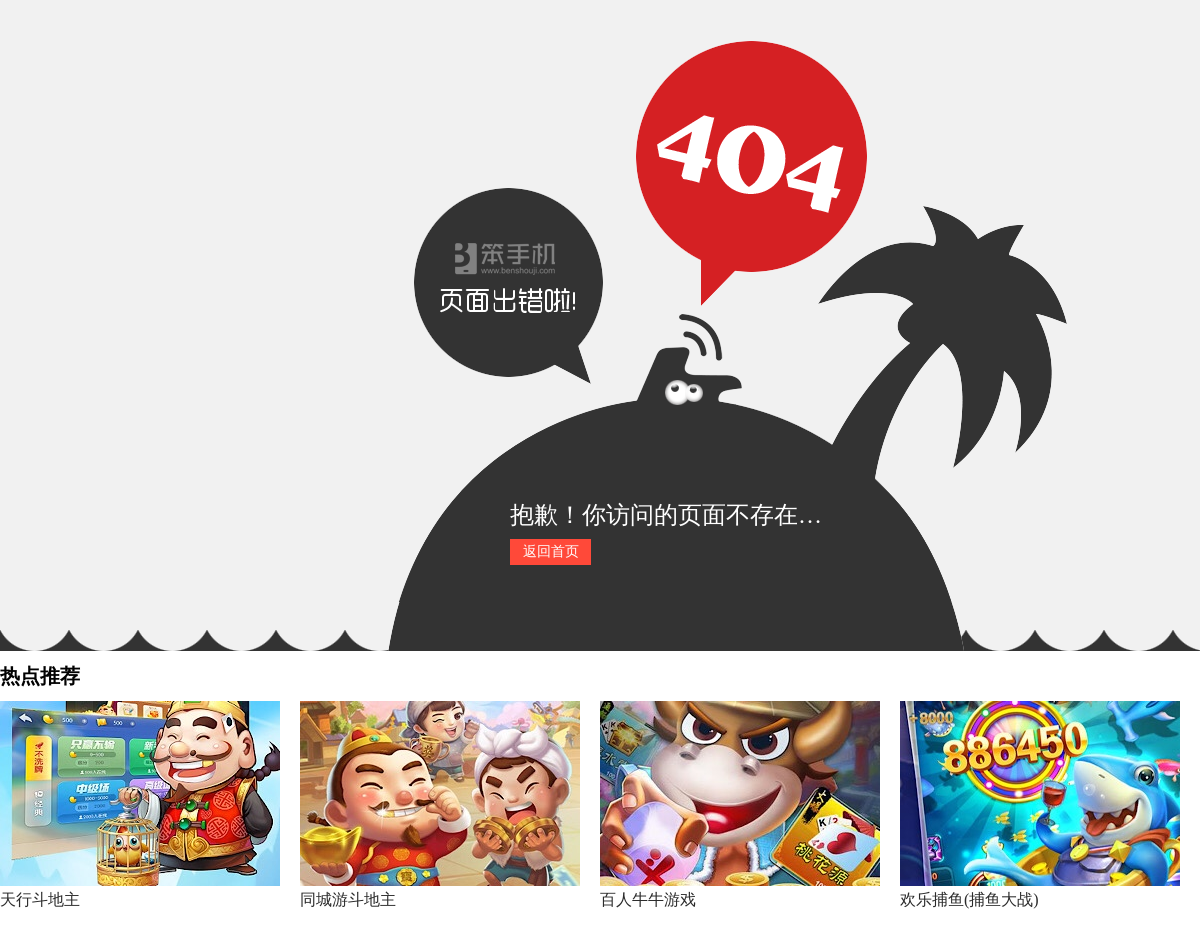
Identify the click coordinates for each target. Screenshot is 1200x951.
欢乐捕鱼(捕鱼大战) (969, 899)
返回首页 (551, 551)
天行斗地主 (40, 899)
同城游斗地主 (348, 899)
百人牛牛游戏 (648, 899)
